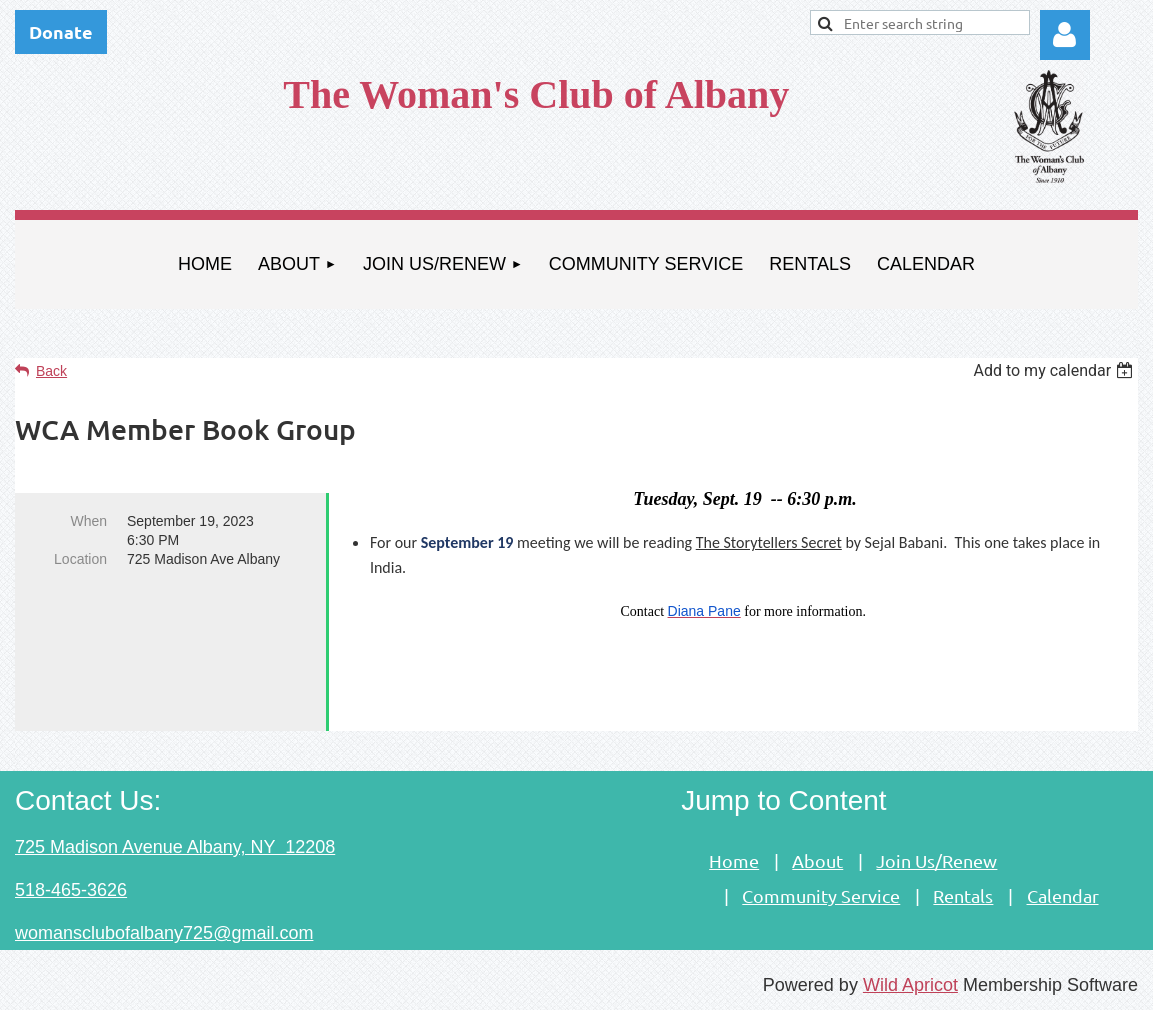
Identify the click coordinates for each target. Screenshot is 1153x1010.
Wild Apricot (910, 985)
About (817, 860)
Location (80, 559)
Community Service (821, 895)
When (88, 521)
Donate (61, 31)
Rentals (963, 895)
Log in (1065, 35)
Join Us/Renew (936, 860)
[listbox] (1055, 370)
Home (734, 860)
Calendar (1063, 895)
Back (51, 371)
